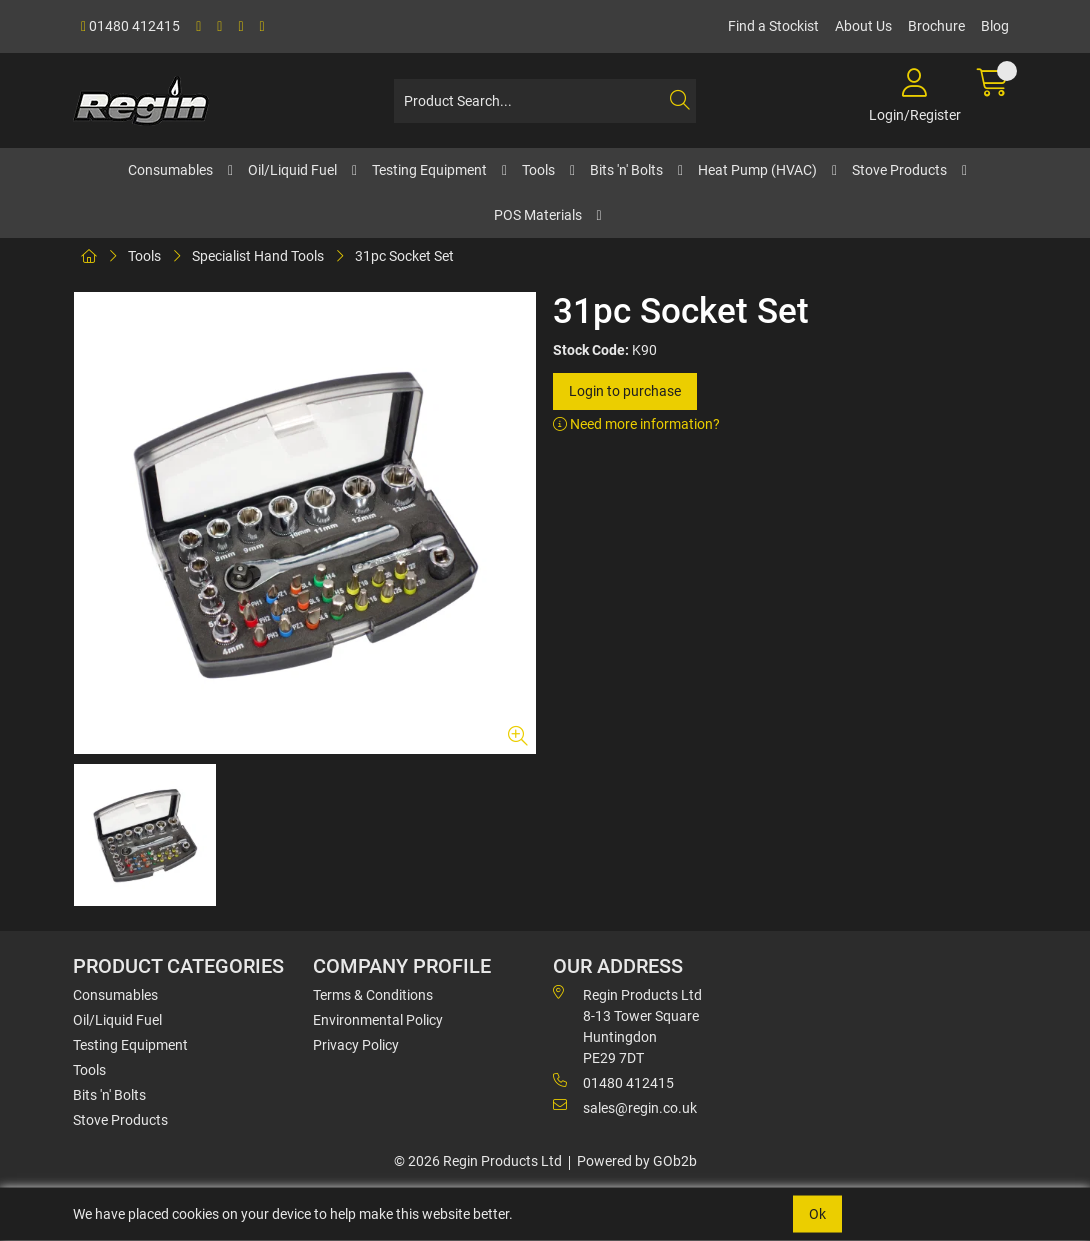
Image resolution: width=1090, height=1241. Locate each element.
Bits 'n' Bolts (626, 170)
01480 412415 (130, 26)
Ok (817, 1214)
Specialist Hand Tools (258, 256)
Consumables (170, 170)
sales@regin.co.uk (625, 1107)
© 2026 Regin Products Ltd (478, 1161)
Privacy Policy (356, 1045)
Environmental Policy (378, 1020)
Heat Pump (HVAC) (757, 170)
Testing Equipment (429, 170)
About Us (863, 26)
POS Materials (538, 215)
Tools (538, 170)
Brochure (936, 26)
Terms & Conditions (373, 995)
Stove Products (899, 170)
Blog (995, 26)
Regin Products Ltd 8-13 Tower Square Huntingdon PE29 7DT (627, 1025)
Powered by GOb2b (637, 1161)
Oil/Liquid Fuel (292, 170)
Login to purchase (625, 391)
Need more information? (636, 424)
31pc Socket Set (404, 256)
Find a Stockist (773, 26)
